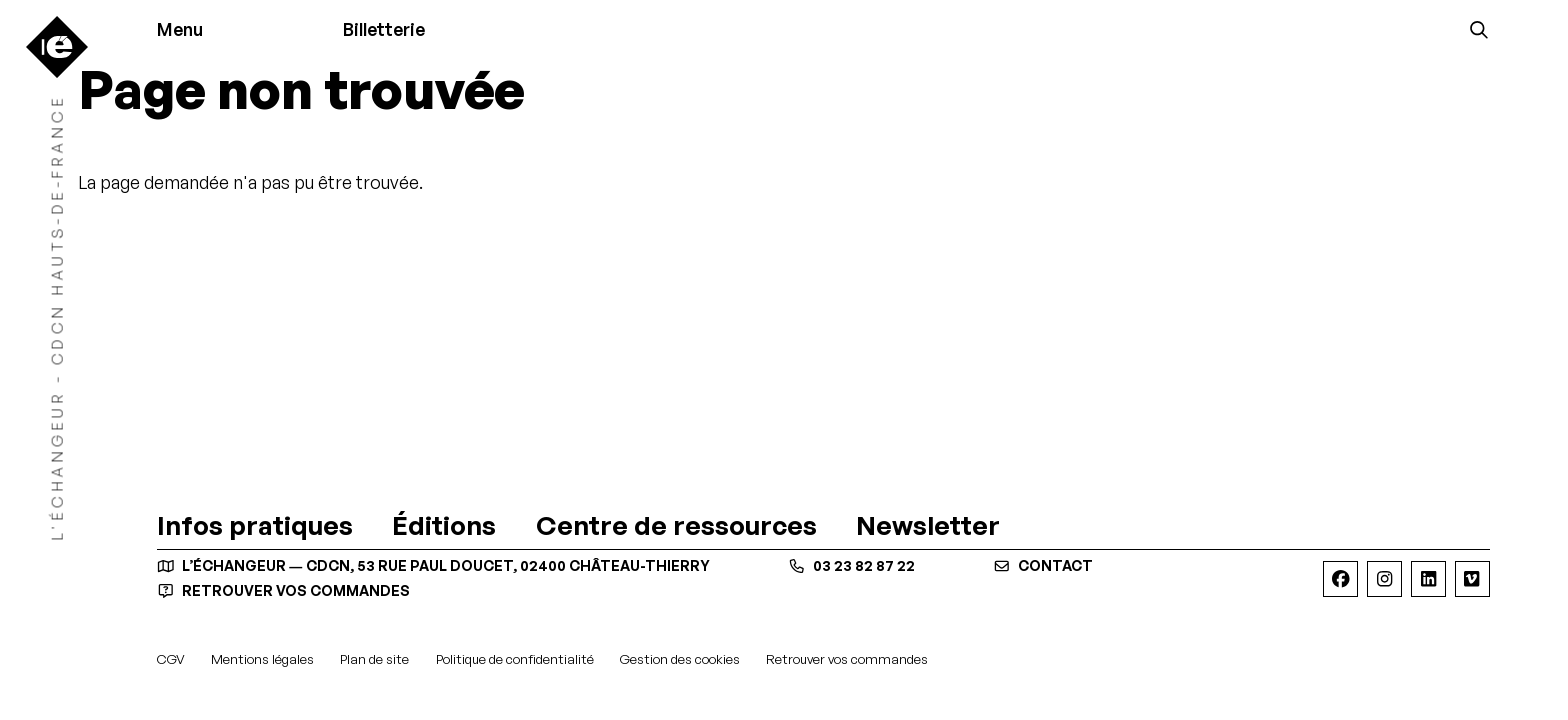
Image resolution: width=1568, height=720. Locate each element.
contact (1043, 566)
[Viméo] (1472, 578)
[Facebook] (1340, 578)
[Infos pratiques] (255, 525)
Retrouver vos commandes (283, 590)
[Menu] (187, 30)
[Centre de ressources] (676, 525)
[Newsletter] (928, 525)
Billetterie (384, 29)
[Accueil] (57, 47)
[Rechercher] (1479, 29)
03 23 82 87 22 (851, 566)
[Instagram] (1384, 578)
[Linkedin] (1428, 578)
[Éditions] (444, 525)
